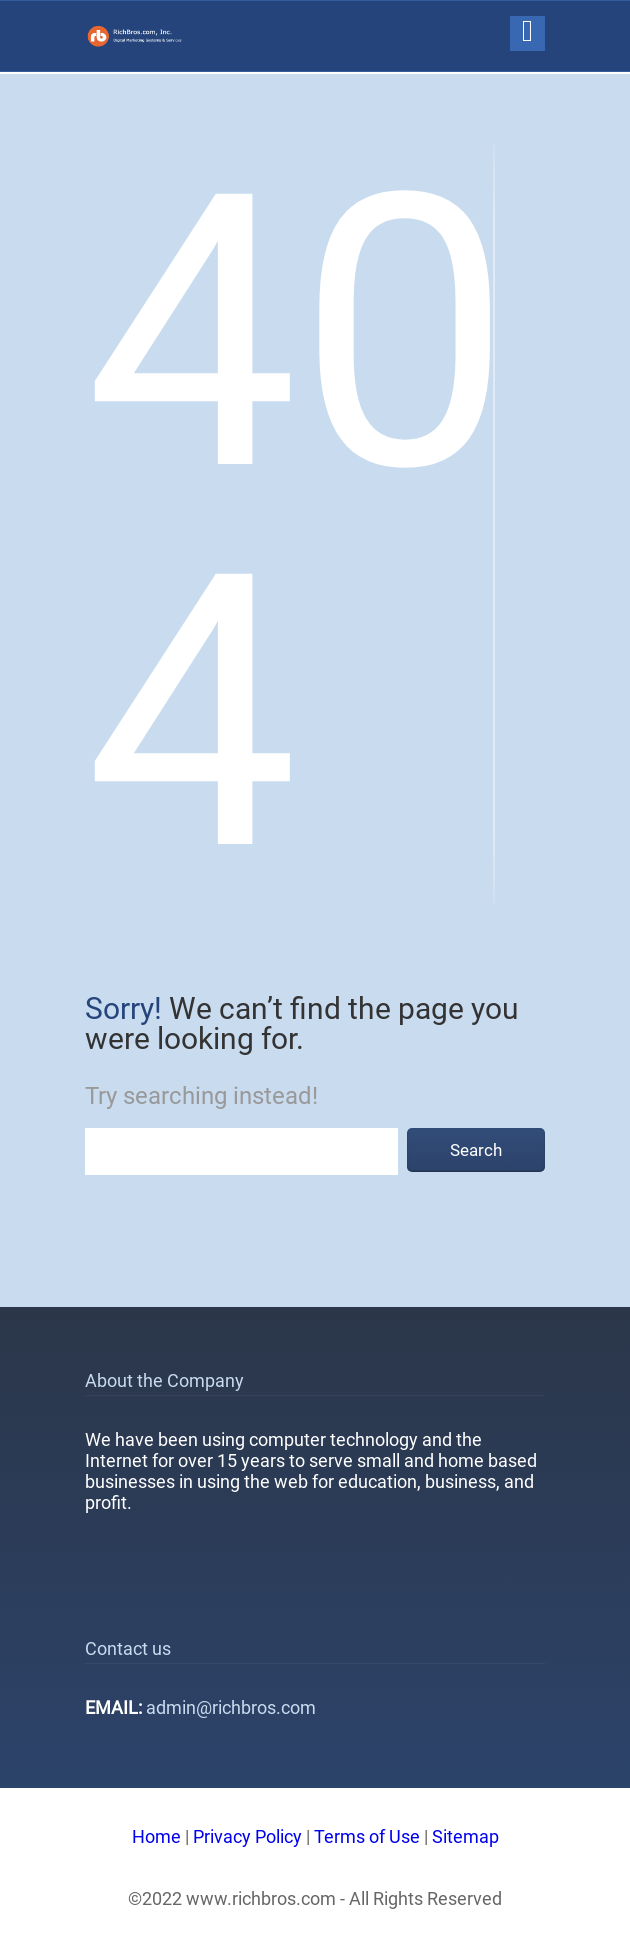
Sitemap (465, 1836)
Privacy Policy (247, 1836)
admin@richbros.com (231, 1707)
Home (156, 1836)
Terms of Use (367, 1836)
